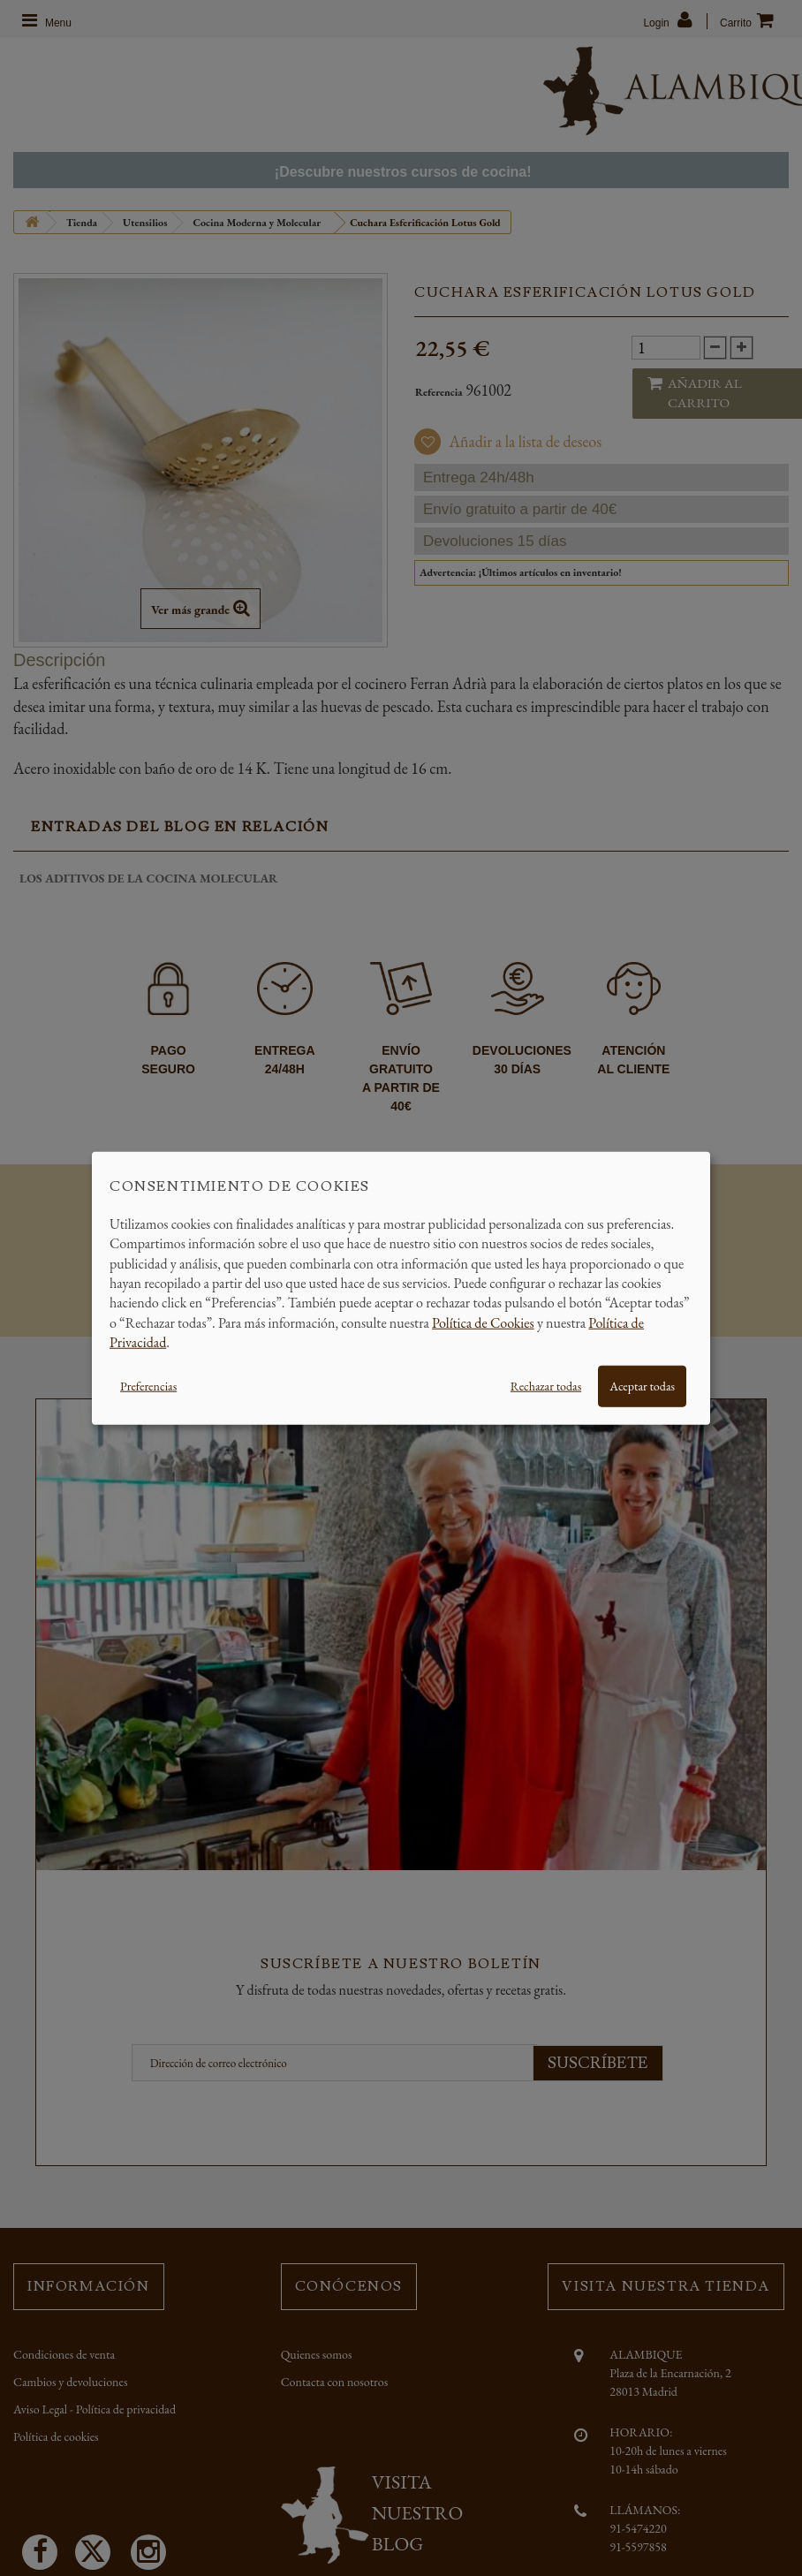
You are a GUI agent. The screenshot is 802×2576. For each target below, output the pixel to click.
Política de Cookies (483, 1322)
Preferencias (148, 1385)
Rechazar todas (546, 1385)
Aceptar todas (642, 1385)
